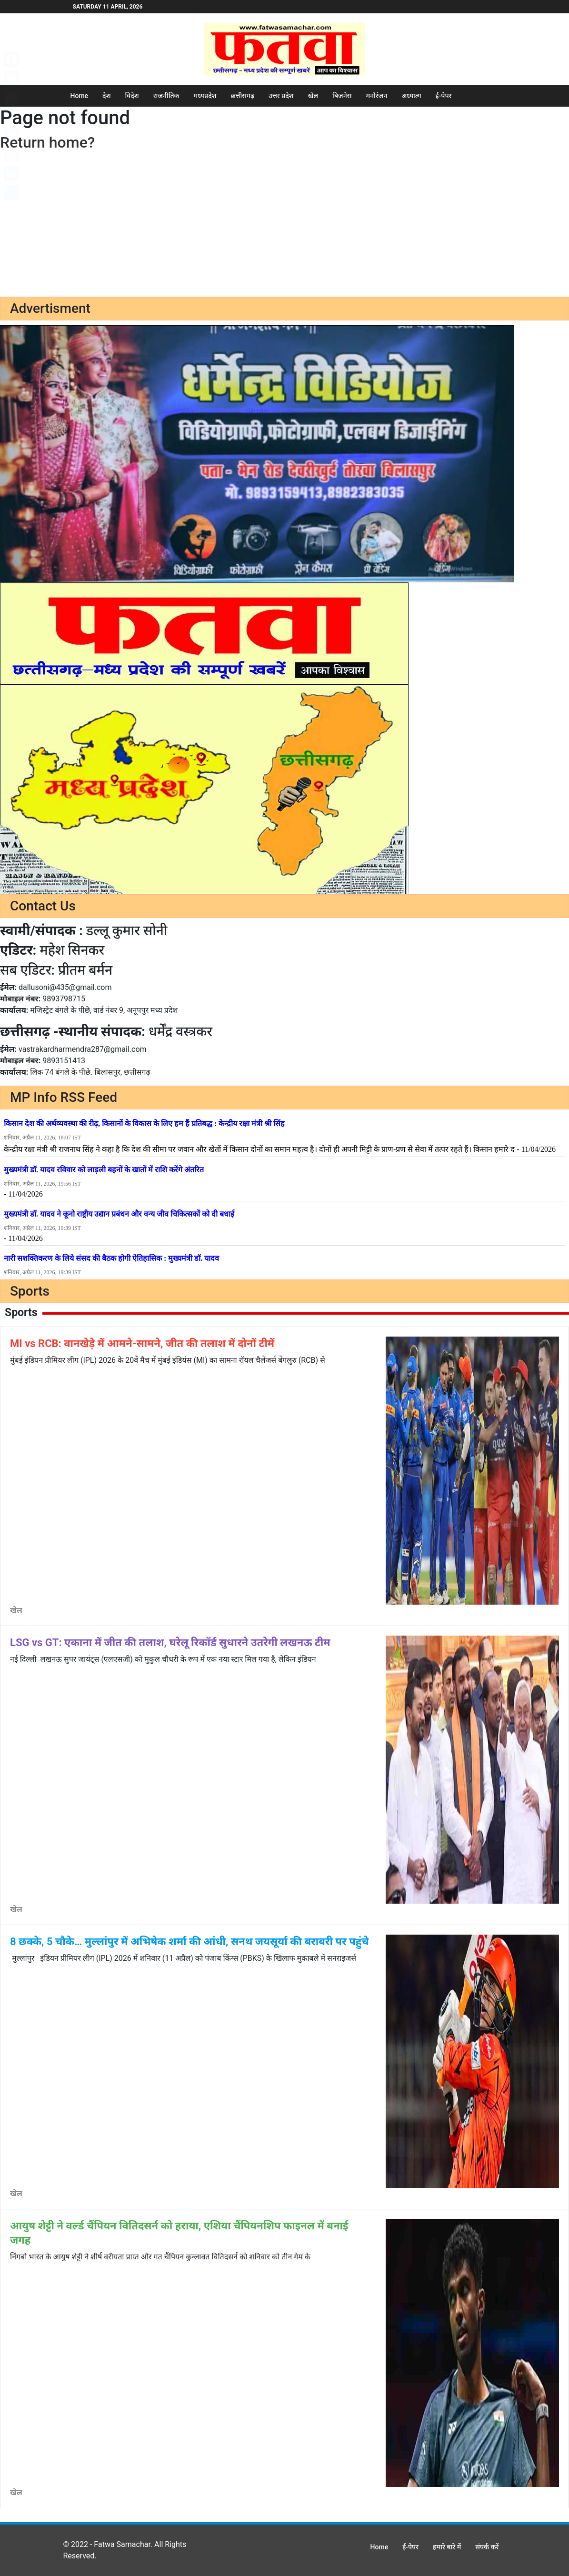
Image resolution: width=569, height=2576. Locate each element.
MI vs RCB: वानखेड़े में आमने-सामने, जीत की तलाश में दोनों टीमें (142, 1343)
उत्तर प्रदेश (281, 96)
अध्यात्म (411, 96)
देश (106, 96)
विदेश (132, 96)
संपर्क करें (487, 2547)
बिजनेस (341, 96)
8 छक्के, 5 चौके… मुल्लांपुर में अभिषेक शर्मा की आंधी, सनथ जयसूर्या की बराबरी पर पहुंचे (189, 1941)
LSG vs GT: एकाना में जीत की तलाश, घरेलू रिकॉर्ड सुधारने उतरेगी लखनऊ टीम (170, 1642)
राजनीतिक (166, 96)
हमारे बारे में (447, 2547)
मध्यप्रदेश (205, 96)
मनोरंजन (376, 96)
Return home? (47, 142)
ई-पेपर (444, 96)
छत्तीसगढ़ (243, 96)
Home (79, 96)
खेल (313, 96)
